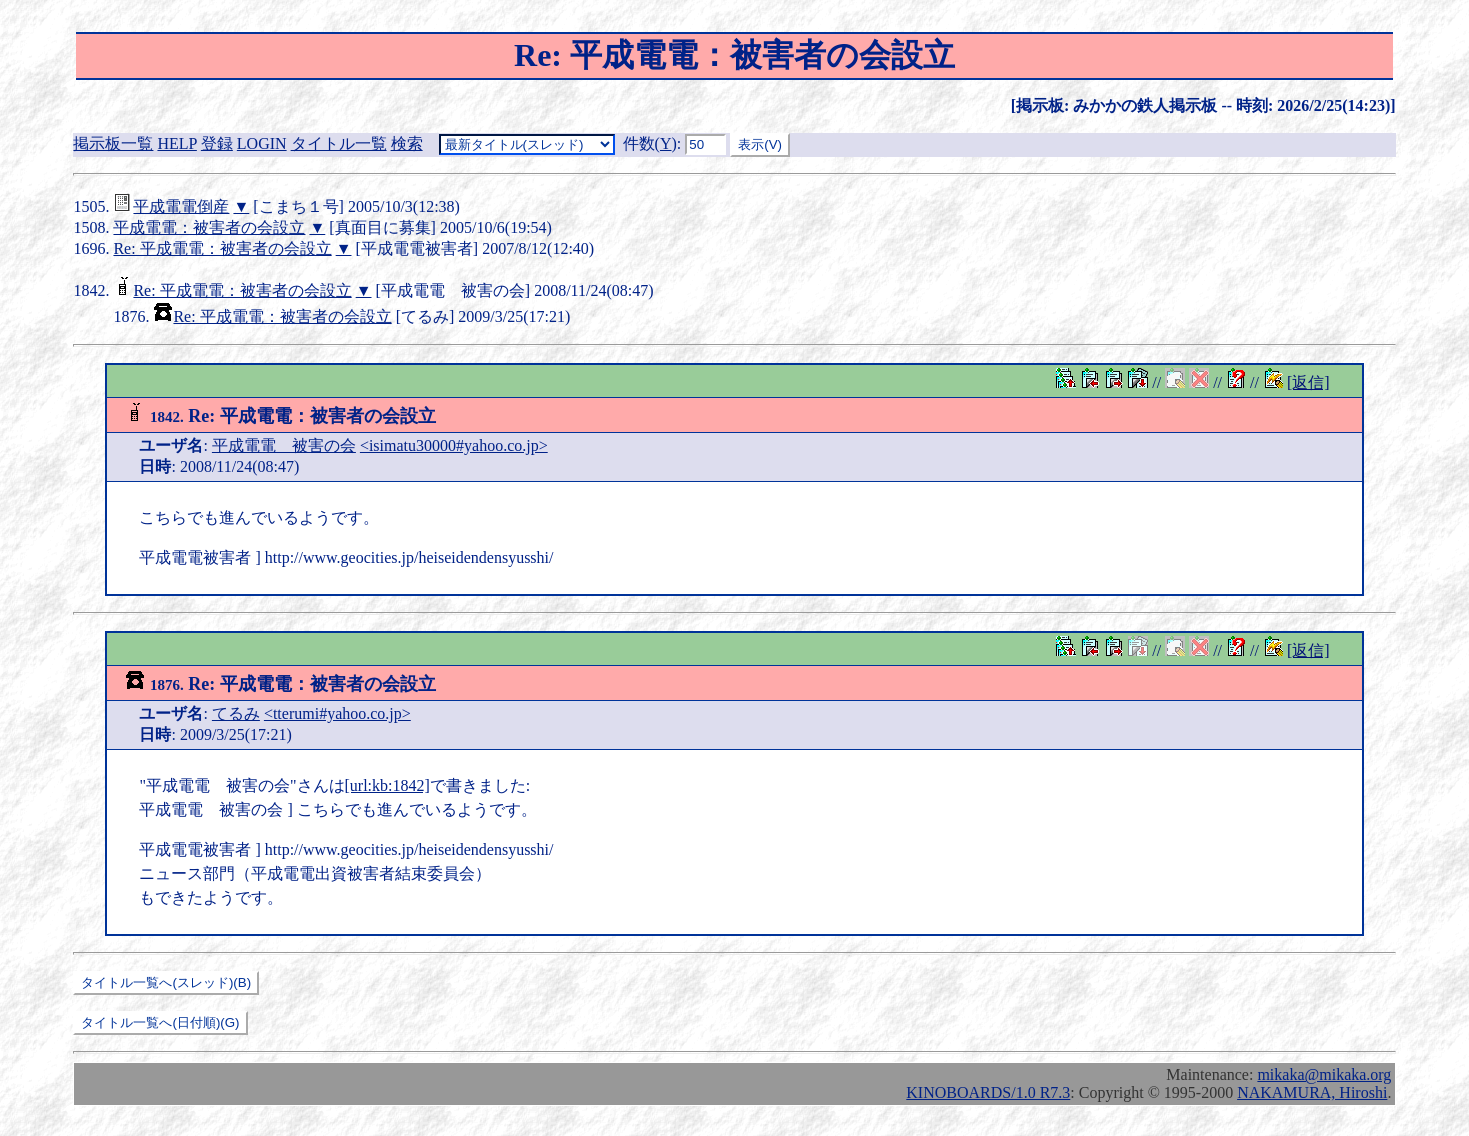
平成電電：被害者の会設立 (209, 227)
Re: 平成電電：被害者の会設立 (222, 248)
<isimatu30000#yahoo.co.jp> (454, 445)
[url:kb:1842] (387, 785)
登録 (217, 143)
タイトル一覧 (339, 143)
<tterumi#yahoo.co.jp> (337, 713)
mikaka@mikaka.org (1324, 1074)
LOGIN (262, 143)
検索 (407, 143)
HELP (176, 143)
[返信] (1308, 382)
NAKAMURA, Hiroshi (1312, 1092)
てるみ (236, 713)
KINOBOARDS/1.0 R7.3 (988, 1092)
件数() (650, 143)
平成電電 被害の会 (284, 445)
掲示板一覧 (113, 143)
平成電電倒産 (181, 206)
